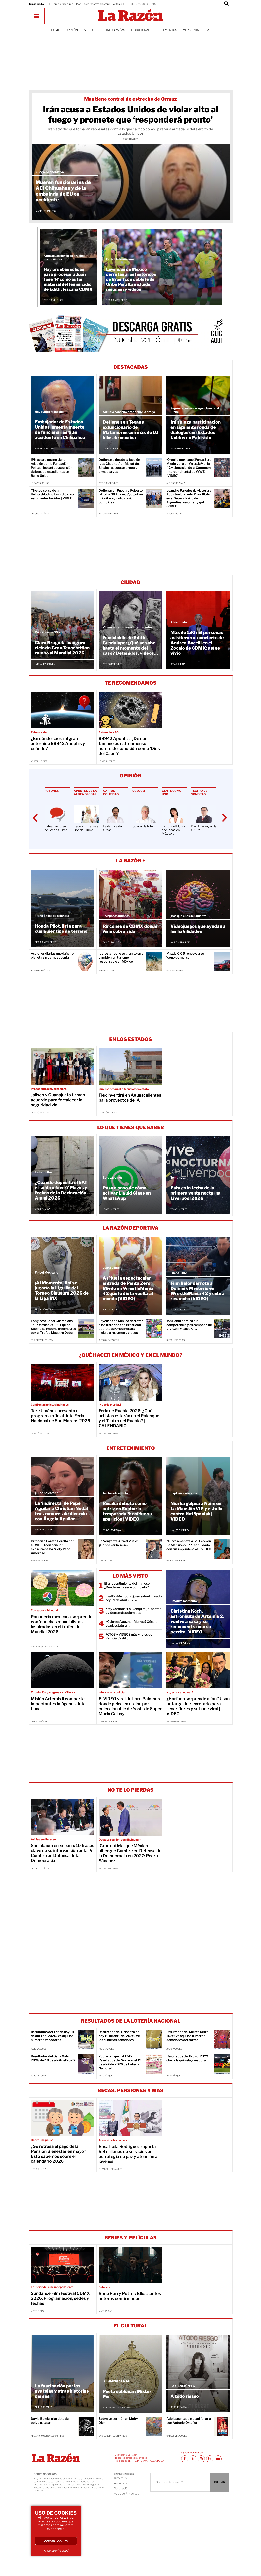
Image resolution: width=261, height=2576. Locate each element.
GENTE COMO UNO (171, 792)
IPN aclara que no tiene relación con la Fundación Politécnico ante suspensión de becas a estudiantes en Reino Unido (51, 468)
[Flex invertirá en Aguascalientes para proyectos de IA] (130, 1084)
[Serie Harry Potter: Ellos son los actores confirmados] (130, 2282)
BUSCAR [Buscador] (219, 2482)
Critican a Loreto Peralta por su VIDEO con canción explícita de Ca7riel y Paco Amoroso (52, 1547)
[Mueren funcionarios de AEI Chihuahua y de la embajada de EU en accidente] (131, 219)
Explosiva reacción (183, 1493)
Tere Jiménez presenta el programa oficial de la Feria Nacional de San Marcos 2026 (60, 1415)
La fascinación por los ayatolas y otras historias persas (62, 2391)
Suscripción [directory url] (121, 2488)
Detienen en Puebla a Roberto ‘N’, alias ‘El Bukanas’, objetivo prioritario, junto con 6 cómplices (121, 496)
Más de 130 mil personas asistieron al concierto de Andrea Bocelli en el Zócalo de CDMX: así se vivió (197, 643)
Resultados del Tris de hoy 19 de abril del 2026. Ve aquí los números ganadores (52, 2036)
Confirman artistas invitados (50, 1404)
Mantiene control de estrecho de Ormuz (130, 99)
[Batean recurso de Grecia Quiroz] (57, 814)
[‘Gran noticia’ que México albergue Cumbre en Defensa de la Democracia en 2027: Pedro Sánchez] (130, 1834)
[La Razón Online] (40, 483)
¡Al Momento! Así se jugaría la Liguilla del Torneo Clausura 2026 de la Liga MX (62, 1290)
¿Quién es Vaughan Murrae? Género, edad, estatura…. (132, 1623)
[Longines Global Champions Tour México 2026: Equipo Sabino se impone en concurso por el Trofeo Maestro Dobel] (86, 1329)
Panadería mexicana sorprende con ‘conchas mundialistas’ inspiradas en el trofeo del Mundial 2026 (61, 1624)
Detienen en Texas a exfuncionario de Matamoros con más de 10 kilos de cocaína (130, 429)
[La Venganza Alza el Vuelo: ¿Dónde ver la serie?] (154, 1549)
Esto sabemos (113, 1177)
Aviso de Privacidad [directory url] (126, 2493)
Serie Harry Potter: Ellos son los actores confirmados (130, 2296)
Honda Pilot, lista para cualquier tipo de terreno (61, 928)
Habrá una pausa (42, 2140)
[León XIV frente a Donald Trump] (86, 814)
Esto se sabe (39, 732)
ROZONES (51, 790)
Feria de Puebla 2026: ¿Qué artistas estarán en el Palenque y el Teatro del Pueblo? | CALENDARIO (129, 1418)
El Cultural (140, 30)
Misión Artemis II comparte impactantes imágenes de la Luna (58, 1703)
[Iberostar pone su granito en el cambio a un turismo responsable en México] (154, 962)
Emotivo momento (183, 1601)
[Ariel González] (43, 2407)
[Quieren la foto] (145, 814)
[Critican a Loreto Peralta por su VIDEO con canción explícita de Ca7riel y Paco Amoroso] (86, 1549)
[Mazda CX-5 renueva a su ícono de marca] (222, 962)
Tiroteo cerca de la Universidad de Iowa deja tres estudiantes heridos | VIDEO (53, 494)
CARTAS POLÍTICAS (111, 792)
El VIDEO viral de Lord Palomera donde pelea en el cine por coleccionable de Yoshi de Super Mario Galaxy (130, 1706)
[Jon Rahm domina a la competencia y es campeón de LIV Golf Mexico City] (222, 1329)
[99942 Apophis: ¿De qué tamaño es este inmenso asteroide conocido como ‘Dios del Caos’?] (130, 727)
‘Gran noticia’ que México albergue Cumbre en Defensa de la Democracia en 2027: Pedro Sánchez (130, 1853)
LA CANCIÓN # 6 (182, 2386)
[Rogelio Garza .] (178, 2407)
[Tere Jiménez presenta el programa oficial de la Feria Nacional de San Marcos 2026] (62, 1399)
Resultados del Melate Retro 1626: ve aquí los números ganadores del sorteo (187, 2036)
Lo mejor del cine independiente (52, 2287)
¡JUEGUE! (138, 790)
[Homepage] (130, 15)
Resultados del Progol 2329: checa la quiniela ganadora (187, 2058)
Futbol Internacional (120, 259)
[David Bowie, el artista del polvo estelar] (86, 2427)
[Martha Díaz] (37, 2311)
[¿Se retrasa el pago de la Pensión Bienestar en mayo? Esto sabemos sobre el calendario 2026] (62, 2135)
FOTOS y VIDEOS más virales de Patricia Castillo (128, 1636)
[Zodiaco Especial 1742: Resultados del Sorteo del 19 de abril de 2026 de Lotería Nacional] (154, 2064)
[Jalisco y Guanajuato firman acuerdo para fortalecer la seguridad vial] (62, 1084)
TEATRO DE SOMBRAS (199, 792)
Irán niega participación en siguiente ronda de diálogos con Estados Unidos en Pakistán (195, 429)
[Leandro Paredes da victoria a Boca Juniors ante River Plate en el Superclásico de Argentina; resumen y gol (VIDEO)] (222, 499)
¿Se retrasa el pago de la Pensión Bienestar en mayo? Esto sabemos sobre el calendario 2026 (58, 2154)
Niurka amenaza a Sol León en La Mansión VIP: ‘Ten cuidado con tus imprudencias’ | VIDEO (188, 1545)
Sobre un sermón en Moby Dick (118, 2421)
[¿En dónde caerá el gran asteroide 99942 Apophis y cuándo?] (62, 727)
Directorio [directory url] (120, 2478)
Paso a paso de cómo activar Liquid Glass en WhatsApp (127, 1193)
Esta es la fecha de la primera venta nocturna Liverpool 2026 (195, 1193)
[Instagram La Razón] (201, 2458)
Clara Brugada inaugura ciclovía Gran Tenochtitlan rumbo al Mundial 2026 (62, 647)
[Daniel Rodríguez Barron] (113, 2436)
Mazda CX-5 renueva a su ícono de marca (185, 955)
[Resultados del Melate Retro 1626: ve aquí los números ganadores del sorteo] (222, 2040)
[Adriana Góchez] (40, 1721)
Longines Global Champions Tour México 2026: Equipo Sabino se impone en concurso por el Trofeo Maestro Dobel (53, 1327)
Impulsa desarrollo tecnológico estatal (124, 1088)
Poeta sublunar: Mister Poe (127, 2394)
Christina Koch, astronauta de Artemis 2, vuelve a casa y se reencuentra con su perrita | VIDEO (197, 1621)
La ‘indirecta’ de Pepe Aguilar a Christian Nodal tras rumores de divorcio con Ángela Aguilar (61, 1511)
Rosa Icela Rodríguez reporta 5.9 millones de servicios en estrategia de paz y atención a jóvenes (128, 2154)
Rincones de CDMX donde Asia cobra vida (130, 929)
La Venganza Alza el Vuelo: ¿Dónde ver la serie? (118, 1543)
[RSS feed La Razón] (209, 2458)
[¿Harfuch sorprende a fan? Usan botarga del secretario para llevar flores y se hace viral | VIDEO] (198, 1687)
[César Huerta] (130, 139)
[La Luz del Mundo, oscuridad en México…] (174, 814)
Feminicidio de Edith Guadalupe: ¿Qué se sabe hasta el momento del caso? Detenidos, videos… (130, 645)
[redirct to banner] (131, 333)
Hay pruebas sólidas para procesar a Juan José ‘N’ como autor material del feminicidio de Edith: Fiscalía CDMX (68, 279)
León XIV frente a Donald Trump (86, 828)
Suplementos (166, 30)
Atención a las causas (113, 2140)
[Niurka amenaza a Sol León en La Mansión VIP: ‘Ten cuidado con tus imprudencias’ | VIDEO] (222, 1549)
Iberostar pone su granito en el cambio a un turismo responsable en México (121, 957)
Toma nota (177, 1177)
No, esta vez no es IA (180, 1692)
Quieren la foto (142, 826)
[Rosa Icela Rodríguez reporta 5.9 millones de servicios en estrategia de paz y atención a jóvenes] (130, 2135)
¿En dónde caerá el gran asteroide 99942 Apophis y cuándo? (58, 743)
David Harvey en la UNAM (203, 828)
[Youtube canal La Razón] (218, 2458)
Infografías (115, 30)
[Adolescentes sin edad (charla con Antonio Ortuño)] (222, 2427)
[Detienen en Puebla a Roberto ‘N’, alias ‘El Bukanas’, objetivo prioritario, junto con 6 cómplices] (154, 499)
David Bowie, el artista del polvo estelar (50, 2421)
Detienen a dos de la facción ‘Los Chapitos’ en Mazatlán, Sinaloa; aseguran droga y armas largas (119, 466)
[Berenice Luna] (106, 970)
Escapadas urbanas (116, 916)
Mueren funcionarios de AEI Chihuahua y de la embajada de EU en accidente (63, 191)
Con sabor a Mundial (44, 1610)
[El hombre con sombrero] (117, 2407)
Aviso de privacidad (56, 2550)
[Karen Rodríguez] (40, 970)
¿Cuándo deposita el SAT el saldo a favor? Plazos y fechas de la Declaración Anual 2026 (61, 1190)
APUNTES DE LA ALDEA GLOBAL (85, 792)
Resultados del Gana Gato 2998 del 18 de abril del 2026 (53, 2058)
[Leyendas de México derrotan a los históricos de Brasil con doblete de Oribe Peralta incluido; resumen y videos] (162, 304)
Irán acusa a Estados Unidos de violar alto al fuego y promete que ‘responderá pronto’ (130, 114)
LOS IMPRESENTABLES (120, 2381)
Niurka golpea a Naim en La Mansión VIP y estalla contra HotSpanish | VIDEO (196, 1511)
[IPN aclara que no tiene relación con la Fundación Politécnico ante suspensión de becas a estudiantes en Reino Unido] (86, 468)
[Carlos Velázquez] (176, 2436)
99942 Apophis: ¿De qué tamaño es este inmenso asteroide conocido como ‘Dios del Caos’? (129, 746)
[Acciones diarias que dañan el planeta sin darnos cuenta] (86, 962)
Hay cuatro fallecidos (49, 412)
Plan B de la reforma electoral (93, 3)
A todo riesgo (184, 2396)
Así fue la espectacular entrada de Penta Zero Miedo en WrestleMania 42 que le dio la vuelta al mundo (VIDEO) (128, 1288)
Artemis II (118, 3)
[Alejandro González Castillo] (47, 2436)
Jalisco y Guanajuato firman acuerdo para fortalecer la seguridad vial (58, 1099)
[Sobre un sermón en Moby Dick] (154, 2427)
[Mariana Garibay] (108, 1721)
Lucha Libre (111, 1268)
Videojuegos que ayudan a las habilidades (198, 929)
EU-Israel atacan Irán (61, 3)
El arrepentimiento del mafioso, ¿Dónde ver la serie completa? (127, 1585)
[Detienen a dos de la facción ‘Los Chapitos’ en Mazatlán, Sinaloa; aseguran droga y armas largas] (154, 468)
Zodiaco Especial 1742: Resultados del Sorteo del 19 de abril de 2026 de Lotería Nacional (120, 2062)
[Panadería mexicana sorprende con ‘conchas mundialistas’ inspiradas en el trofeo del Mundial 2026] (62, 1605)
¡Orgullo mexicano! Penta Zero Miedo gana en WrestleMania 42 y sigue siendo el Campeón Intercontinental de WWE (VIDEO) (189, 468)
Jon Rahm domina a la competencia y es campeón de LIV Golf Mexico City (189, 1325)
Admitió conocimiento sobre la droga (129, 412)
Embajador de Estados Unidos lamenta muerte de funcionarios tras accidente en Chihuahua (60, 429)
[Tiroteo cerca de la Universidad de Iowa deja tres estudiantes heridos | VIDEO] (86, 499)
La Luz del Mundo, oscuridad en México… (174, 830)
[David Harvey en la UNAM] (203, 814)
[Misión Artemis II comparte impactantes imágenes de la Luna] (62, 1687)
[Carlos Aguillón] (112, 942)
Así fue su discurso (43, 1839)
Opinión (72, 30)
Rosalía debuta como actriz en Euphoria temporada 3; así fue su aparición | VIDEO (127, 1511)
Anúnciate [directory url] (120, 2483)
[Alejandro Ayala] (175, 483)
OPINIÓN (130, 776)
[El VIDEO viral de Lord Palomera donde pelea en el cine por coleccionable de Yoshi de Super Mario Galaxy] (130, 1687)
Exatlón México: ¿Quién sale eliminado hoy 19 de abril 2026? (133, 1598)
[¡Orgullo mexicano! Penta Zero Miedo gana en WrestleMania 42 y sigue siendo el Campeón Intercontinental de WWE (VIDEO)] (222, 468)
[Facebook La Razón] (184, 2458)
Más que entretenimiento (188, 916)
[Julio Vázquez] (38, 2049)
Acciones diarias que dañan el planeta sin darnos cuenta (52, 955)
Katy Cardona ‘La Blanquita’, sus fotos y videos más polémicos (133, 1611)
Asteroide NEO (109, 732)
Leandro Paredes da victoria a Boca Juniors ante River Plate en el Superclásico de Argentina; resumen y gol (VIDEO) (188, 498)
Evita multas (43, 1172)
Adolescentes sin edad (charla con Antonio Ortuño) (188, 2421)
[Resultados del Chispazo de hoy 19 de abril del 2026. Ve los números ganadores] (154, 2040)
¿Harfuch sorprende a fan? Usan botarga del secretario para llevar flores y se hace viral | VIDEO (198, 1706)
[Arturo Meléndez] (53, 300)
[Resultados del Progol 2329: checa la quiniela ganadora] (222, 2064)
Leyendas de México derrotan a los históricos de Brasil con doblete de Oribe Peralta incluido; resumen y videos (131, 279)
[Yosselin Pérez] (39, 761)
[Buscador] (226, 4)
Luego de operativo (50, 172)
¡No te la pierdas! (110, 1404)
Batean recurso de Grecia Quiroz (55, 828)
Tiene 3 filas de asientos (52, 916)
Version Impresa (196, 30)
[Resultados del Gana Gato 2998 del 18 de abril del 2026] (86, 2064)
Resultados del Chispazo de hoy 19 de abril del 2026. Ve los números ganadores (119, 2036)
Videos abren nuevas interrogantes (127, 627)
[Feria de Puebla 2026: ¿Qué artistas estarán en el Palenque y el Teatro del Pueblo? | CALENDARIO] (130, 1399)
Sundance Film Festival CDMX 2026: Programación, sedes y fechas (60, 2298)
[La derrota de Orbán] (115, 814)
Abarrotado (178, 622)
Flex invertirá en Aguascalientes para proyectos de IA (130, 1098)
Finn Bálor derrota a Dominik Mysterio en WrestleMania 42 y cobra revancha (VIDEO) (197, 1291)
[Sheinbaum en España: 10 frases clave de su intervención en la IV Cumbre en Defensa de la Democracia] (62, 1834)
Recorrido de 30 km (49, 632)
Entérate (104, 2287)
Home (55, 30)
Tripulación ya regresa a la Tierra (53, 1692)
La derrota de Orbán (112, 828)
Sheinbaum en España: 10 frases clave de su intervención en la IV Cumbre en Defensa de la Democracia (62, 1853)
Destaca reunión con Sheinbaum (120, 1839)
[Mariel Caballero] (46, 211)
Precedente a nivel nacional (49, 1088)
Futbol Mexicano (46, 1272)
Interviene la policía (112, 1692)
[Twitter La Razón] (193, 2458)
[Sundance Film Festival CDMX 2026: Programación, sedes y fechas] (62, 2282)
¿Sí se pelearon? (46, 1493)
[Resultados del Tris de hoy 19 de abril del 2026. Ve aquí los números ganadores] (86, 2040)
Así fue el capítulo (115, 1493)
